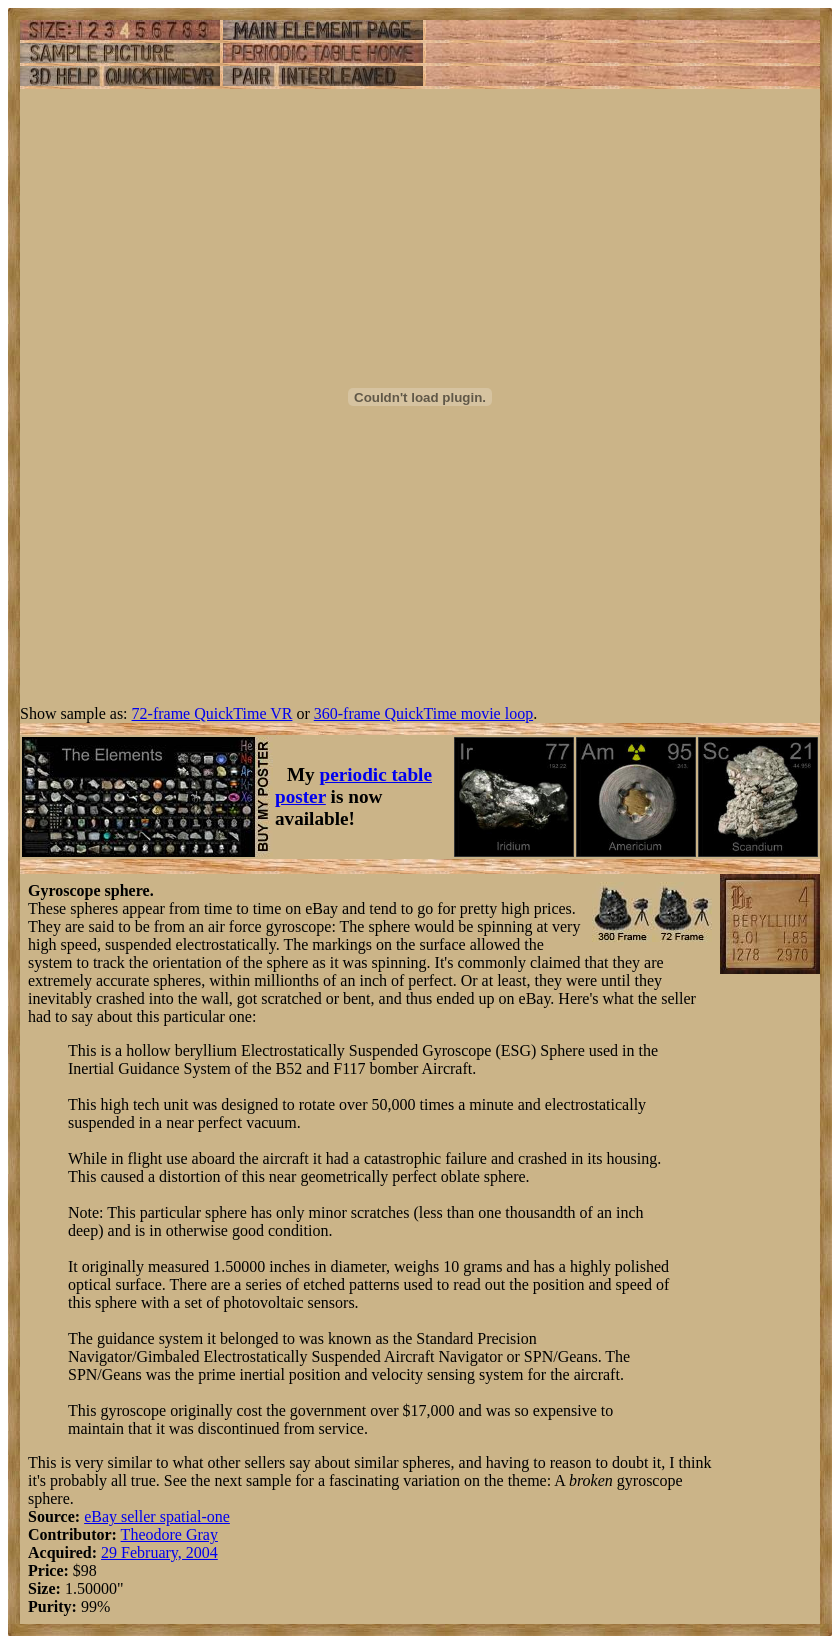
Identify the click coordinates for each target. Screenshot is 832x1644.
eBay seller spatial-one (157, 1516)
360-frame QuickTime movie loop (423, 713)
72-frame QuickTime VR (212, 713)
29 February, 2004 (159, 1552)
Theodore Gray (169, 1534)
